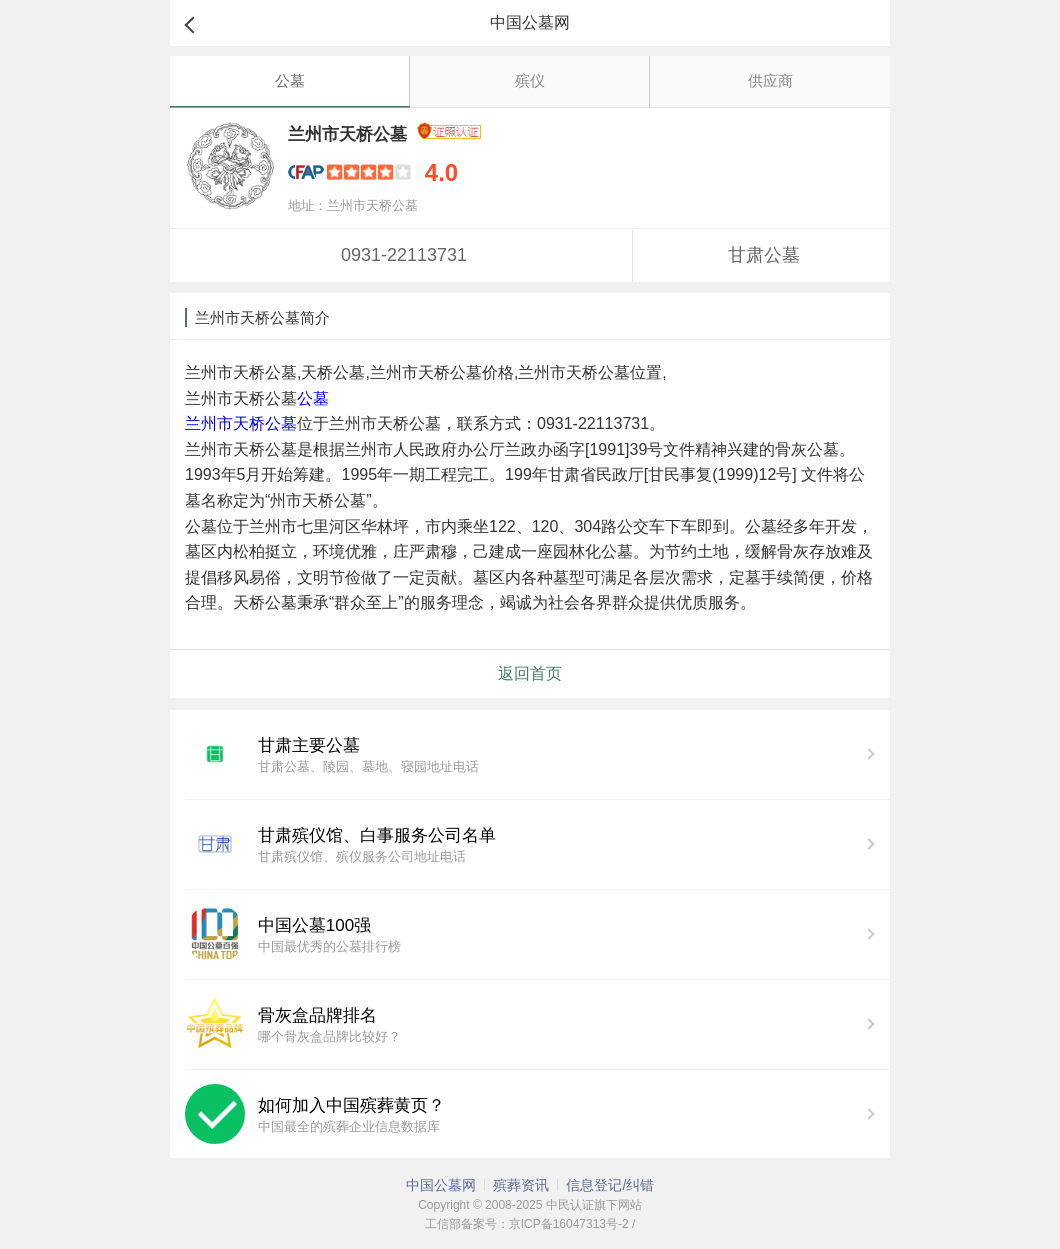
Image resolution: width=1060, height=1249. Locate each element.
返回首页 (530, 673)
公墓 (290, 80)
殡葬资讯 (521, 1185)
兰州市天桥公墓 (241, 423)
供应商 (770, 80)
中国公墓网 (441, 1185)
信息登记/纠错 (610, 1185)
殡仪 (530, 80)
